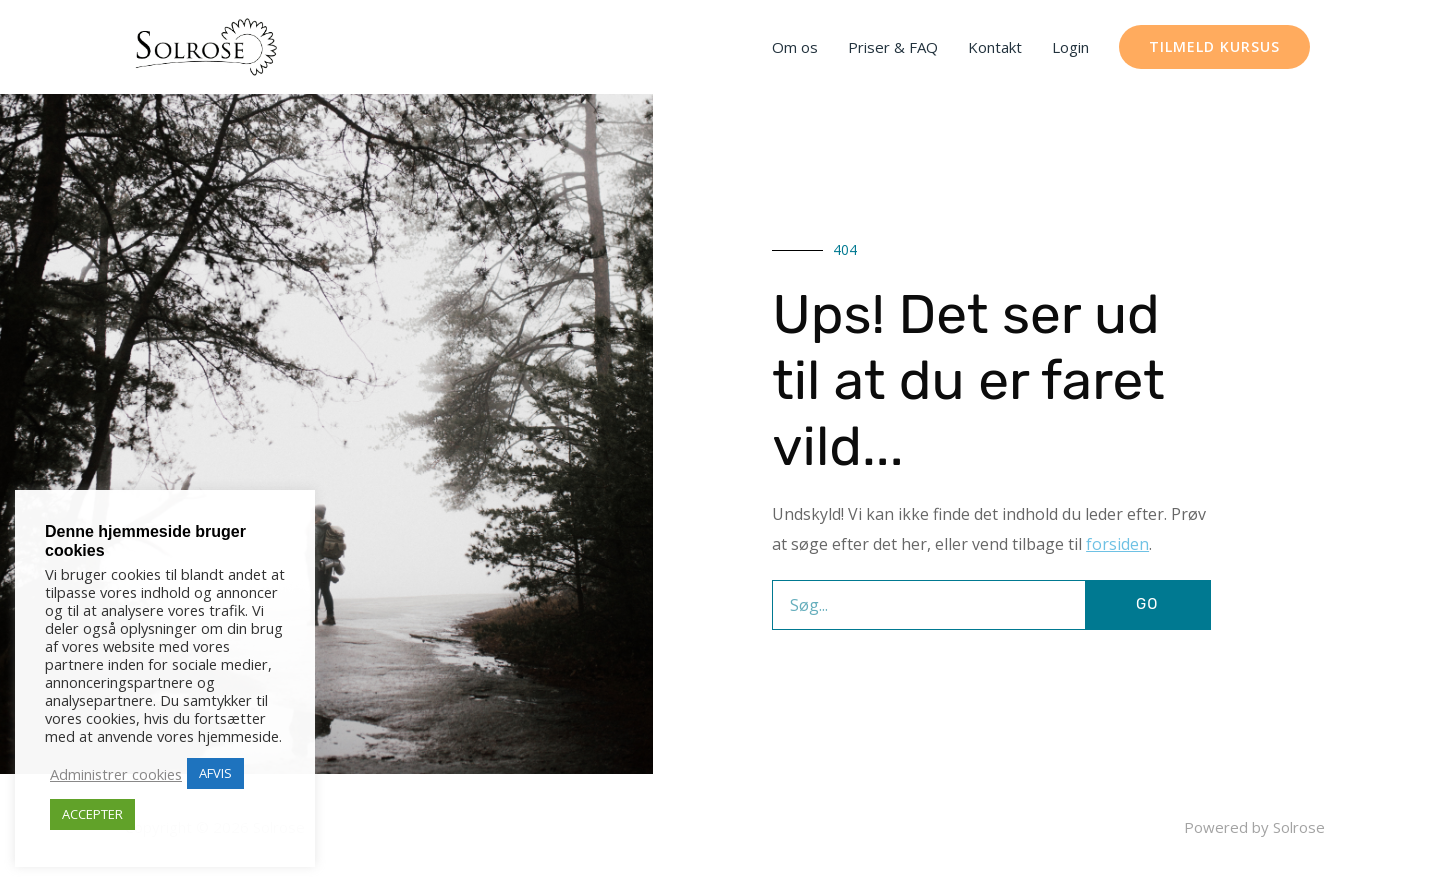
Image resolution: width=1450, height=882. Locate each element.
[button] (1214, 47)
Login (1070, 47)
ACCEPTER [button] (92, 814)
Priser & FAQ (893, 47)
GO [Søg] (1147, 604)
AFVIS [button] (215, 773)
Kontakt (995, 47)
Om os (795, 47)
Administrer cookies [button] (116, 774)
